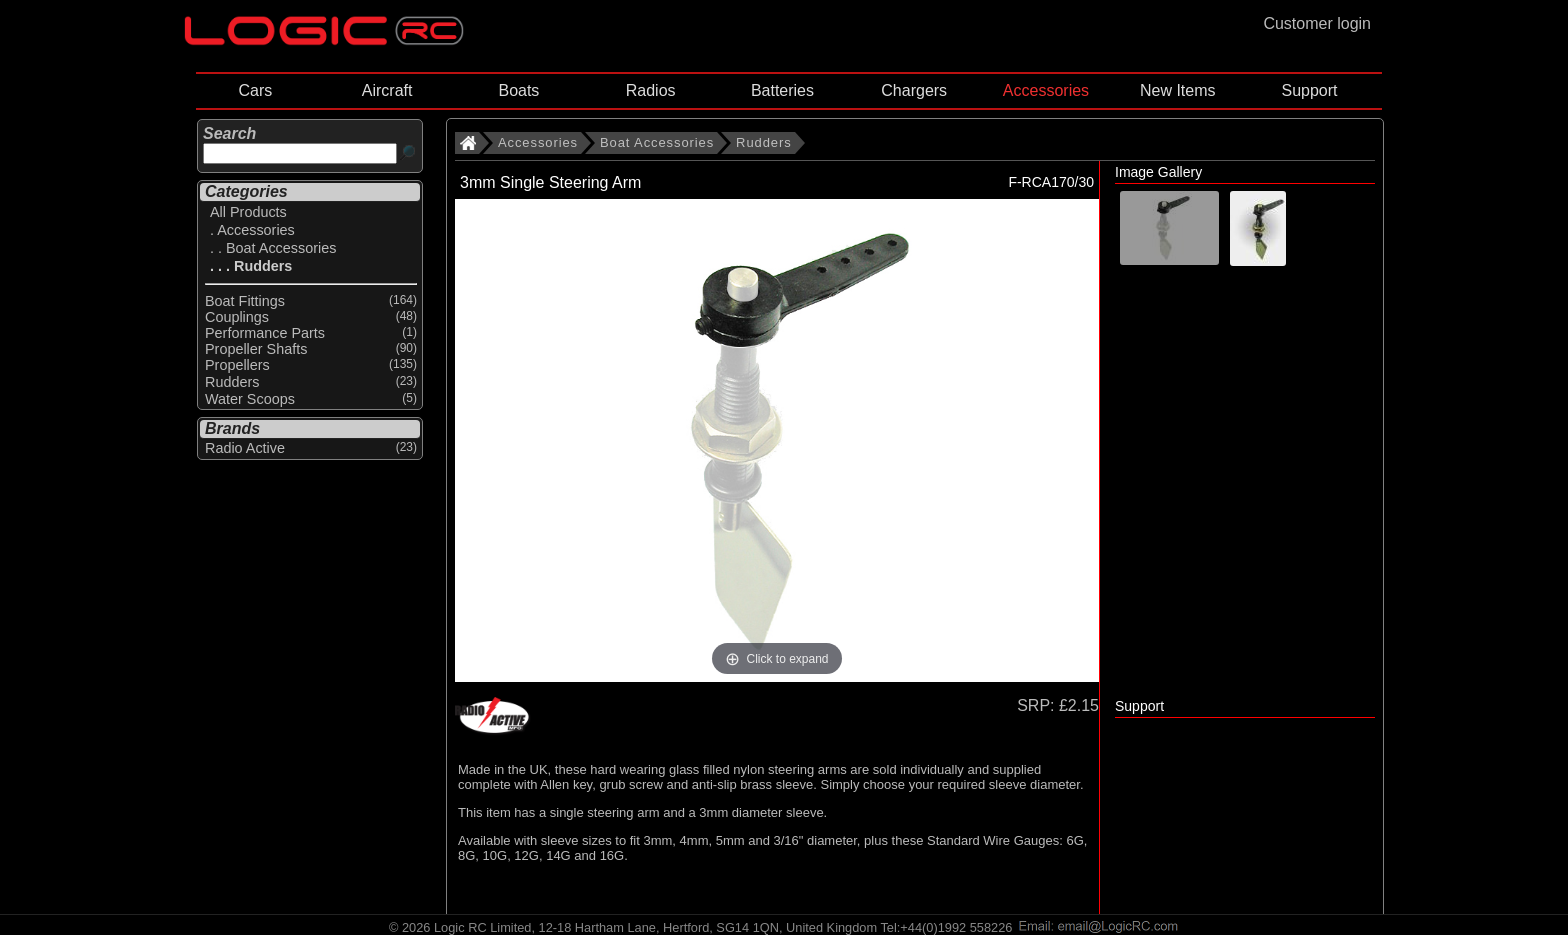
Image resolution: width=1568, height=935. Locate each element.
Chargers (914, 90)
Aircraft (387, 90)
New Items (1178, 90)
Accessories (1046, 90)
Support (1309, 90)
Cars (255, 90)
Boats (518, 90)
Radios (651, 90)
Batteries (782, 90)
